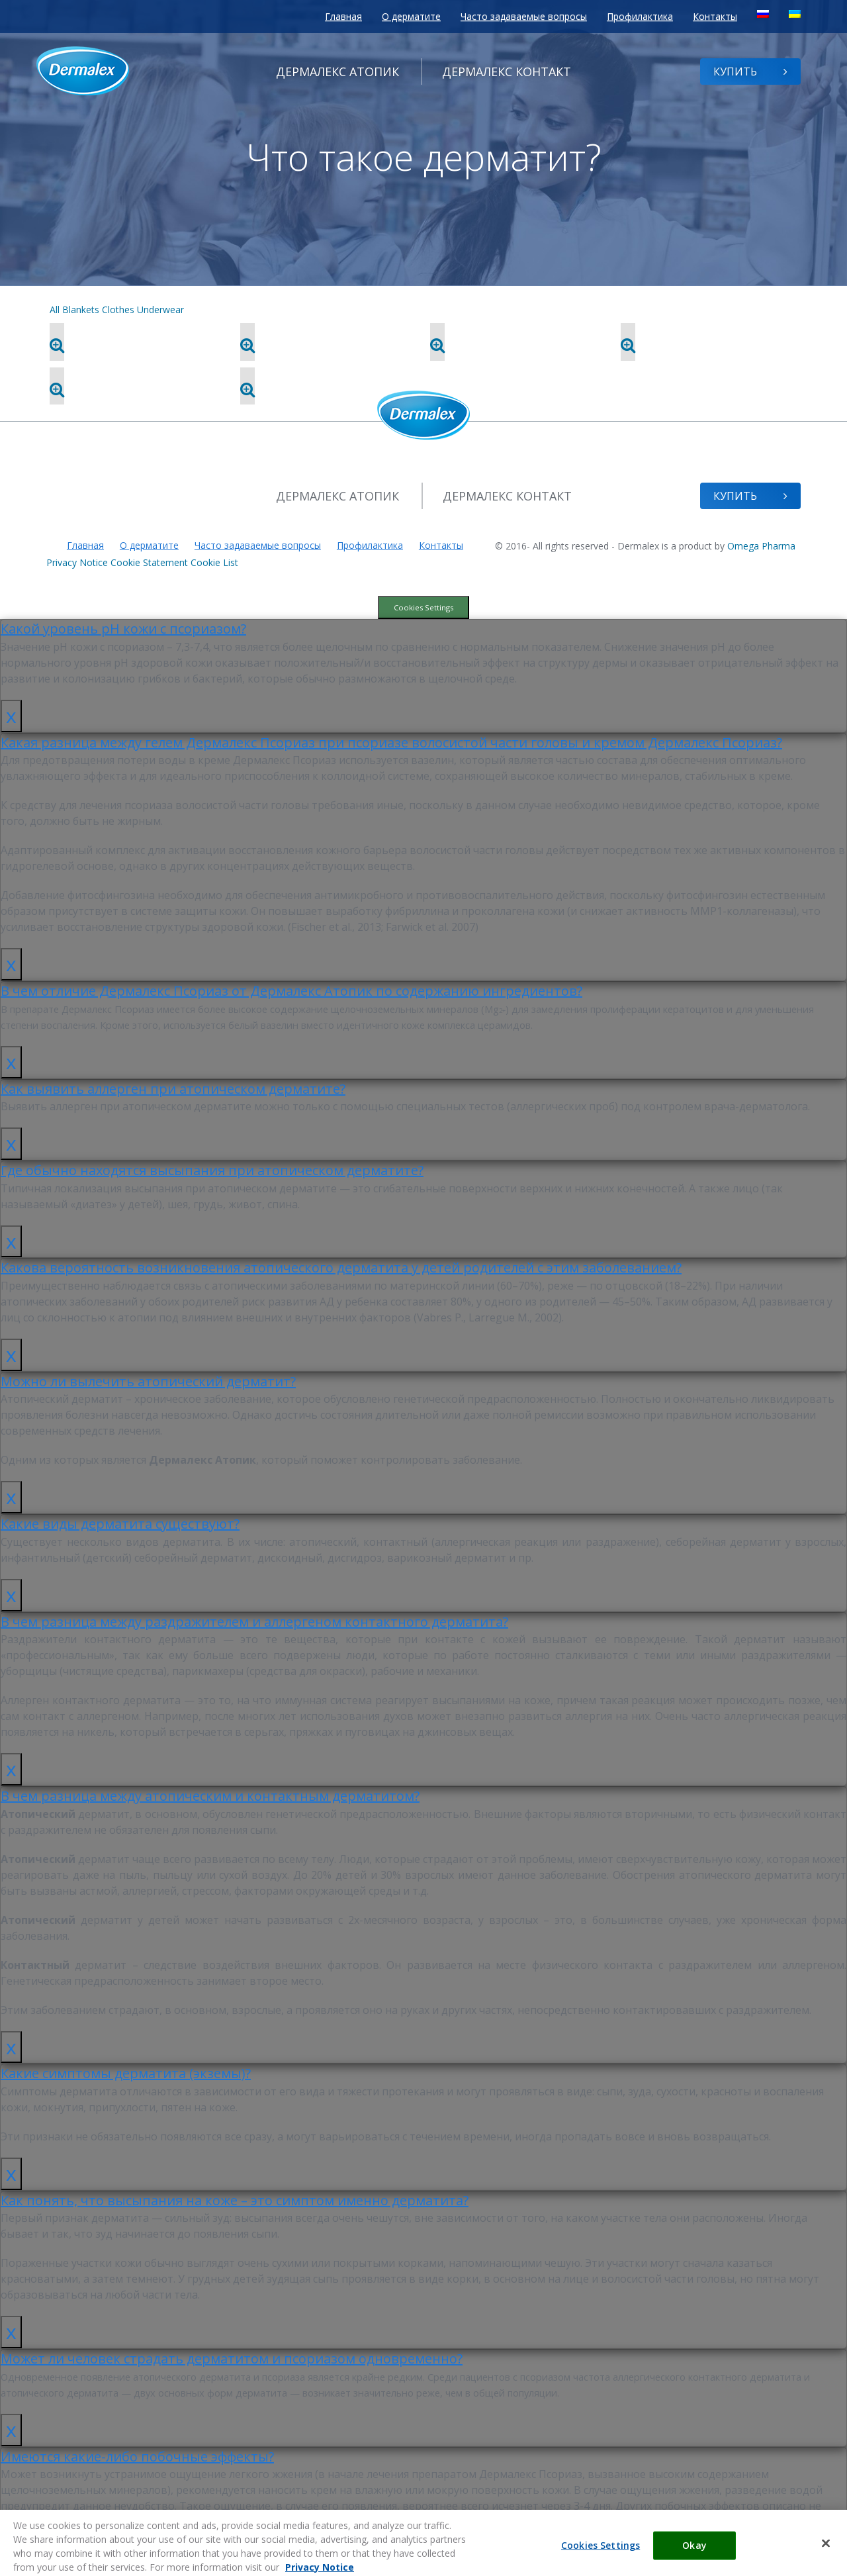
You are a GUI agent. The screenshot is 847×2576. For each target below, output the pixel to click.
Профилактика (640, 16)
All (55, 309)
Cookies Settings (423, 607)
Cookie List (214, 562)
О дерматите (411, 16)
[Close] (825, 2559)
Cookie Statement (149, 562)
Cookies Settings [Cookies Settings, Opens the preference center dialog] (600, 2561)
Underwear (160, 309)
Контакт (506, 71)
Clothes (118, 309)
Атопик (337, 71)
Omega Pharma (761, 546)
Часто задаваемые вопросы (524, 16)
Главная (343, 16)
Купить (750, 71)
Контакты (715, 16)
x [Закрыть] (11, 715)
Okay (694, 2561)
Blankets (80, 309)
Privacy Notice (77, 562)
